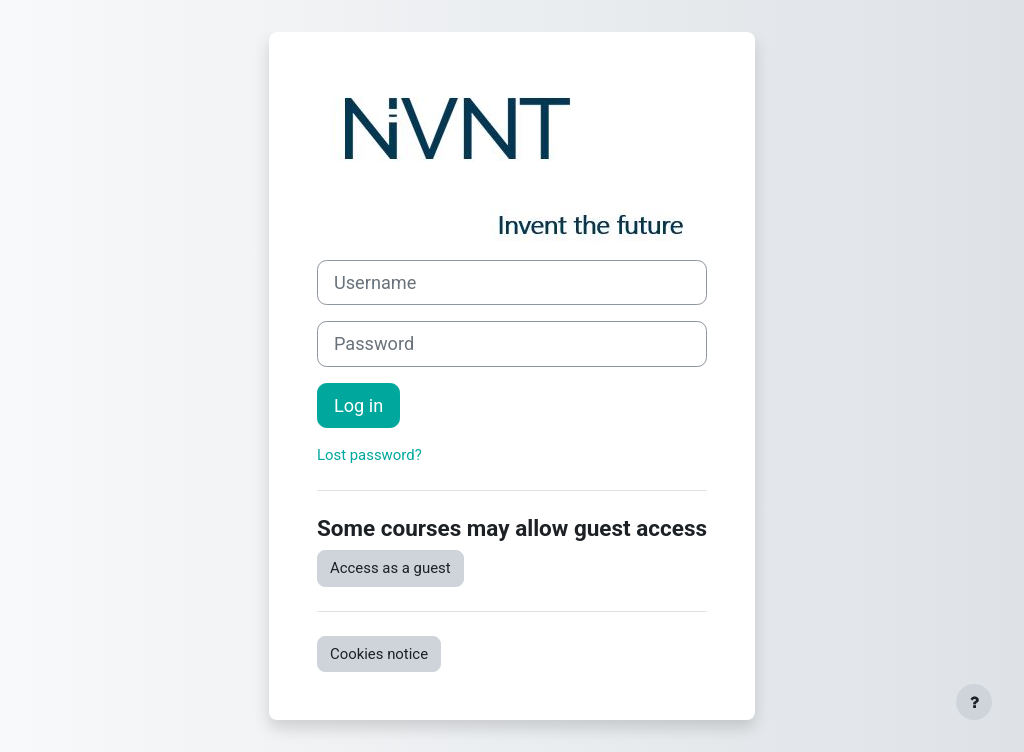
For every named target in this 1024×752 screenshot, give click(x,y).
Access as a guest (390, 568)
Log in (358, 405)
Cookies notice (379, 654)
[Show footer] (974, 702)
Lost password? (369, 455)
